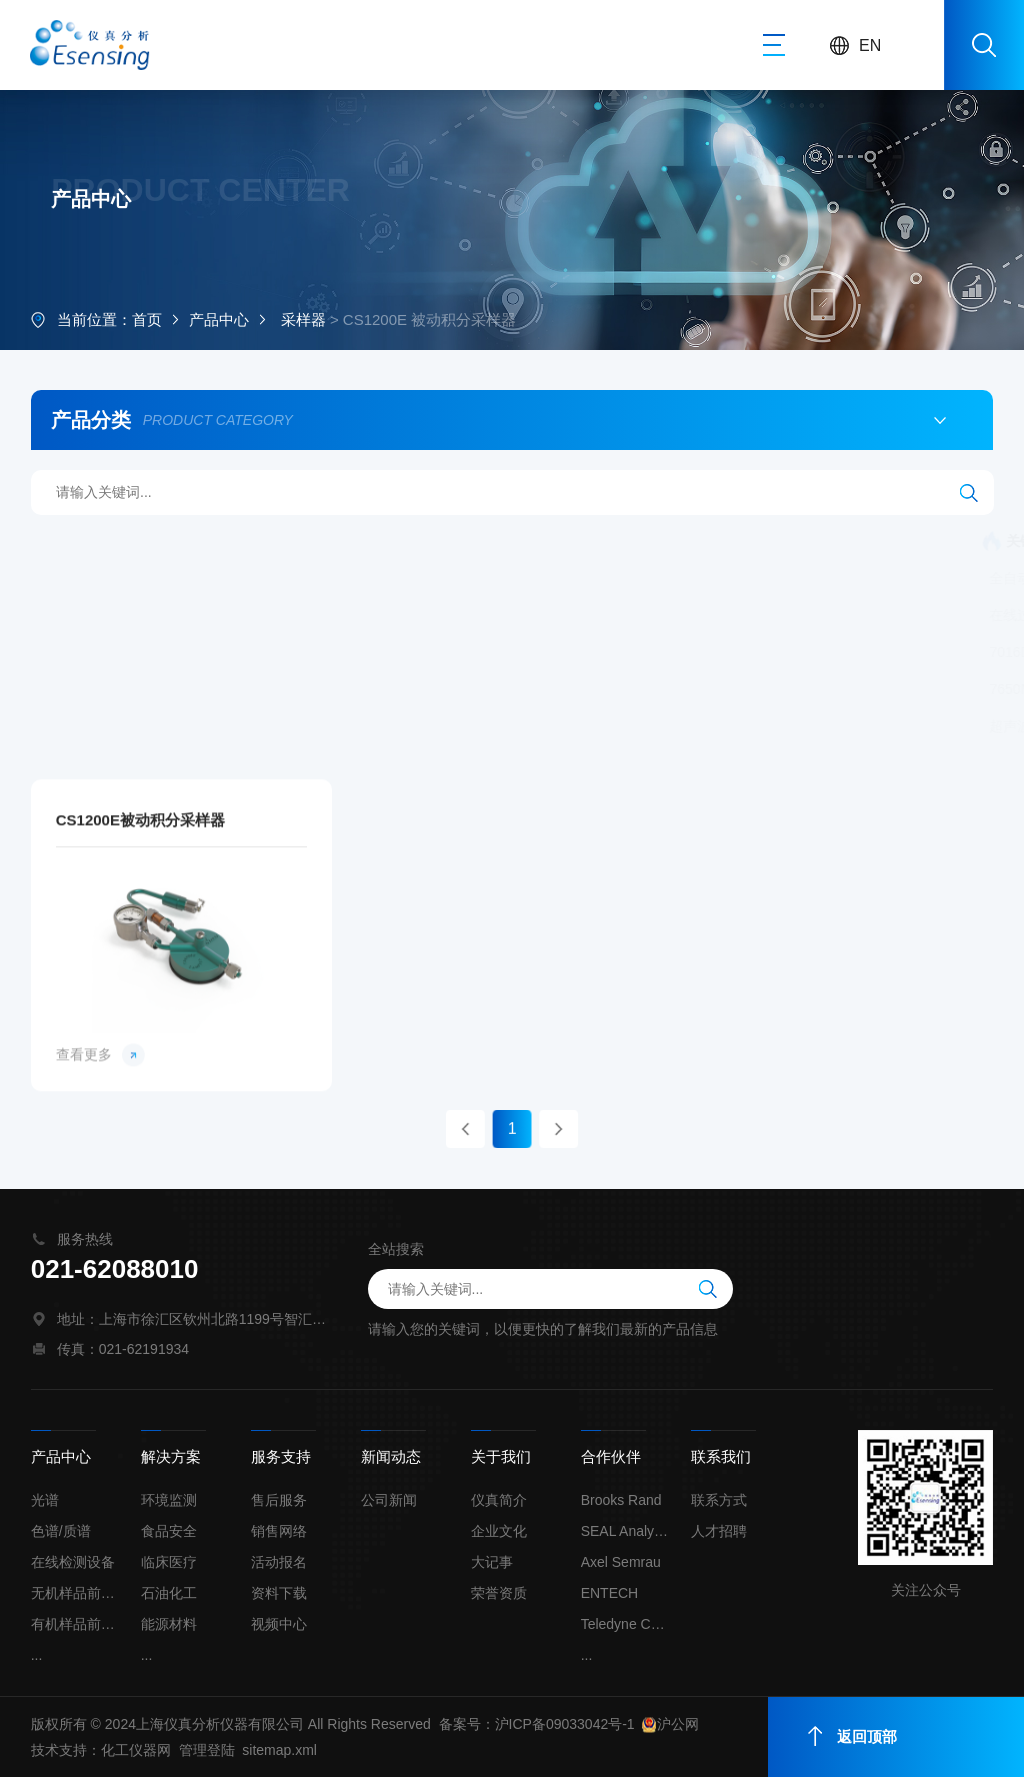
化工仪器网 (136, 1750)
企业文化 (499, 1531)
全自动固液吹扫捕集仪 (366, 615)
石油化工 (169, 1593)
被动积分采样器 (731, 615)
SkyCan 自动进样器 (304, 652)
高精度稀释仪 (282, 689)
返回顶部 (852, 1736)
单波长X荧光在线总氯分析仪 (485, 652)
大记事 (492, 1562)
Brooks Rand (621, 1500)
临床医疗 (169, 1562)
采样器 (303, 321)
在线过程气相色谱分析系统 (181, 615)
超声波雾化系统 (146, 726)
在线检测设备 (73, 1562)
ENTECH (610, 1593)
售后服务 (279, 1500)
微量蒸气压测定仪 (793, 578)
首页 (147, 321)
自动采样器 (846, 615)
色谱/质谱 (61, 1531)
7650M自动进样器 (153, 689)
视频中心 (279, 1624)
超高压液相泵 (411, 726)
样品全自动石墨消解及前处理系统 (588, 726)
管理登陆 (207, 1750)
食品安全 (169, 1531)
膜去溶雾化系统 (829, 689)
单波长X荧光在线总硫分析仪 (693, 652)
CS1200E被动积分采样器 (140, 1015)
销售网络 (279, 1531)
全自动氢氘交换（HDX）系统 (458, 578)
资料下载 (279, 1593)
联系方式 (719, 1500)
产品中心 (219, 321)
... (37, 1655)
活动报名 (279, 1562)
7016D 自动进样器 (154, 652)
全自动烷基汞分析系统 (419, 541)
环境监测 (169, 1500)
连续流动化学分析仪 (255, 541)
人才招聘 (719, 1531)
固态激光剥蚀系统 (282, 726)
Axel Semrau (621, 1562)
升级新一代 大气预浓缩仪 (434, 689)
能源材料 (169, 1624)
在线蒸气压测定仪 (936, 578)
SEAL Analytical (626, 1531)
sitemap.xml (279, 1750)
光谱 (45, 1500)
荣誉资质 (499, 1593)
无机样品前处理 (76, 1593)
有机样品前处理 (76, 1624)
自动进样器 (944, 689)
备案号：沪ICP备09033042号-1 (537, 1724)
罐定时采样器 (609, 615)
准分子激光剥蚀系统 (643, 578)
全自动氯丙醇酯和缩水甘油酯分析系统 (216, 578)
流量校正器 (502, 615)
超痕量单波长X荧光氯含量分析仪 (646, 689)
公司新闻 (389, 1500)
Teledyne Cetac (626, 1624)
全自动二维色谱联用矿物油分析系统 (788, 541)
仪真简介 (499, 1500)
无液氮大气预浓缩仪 (876, 652)
